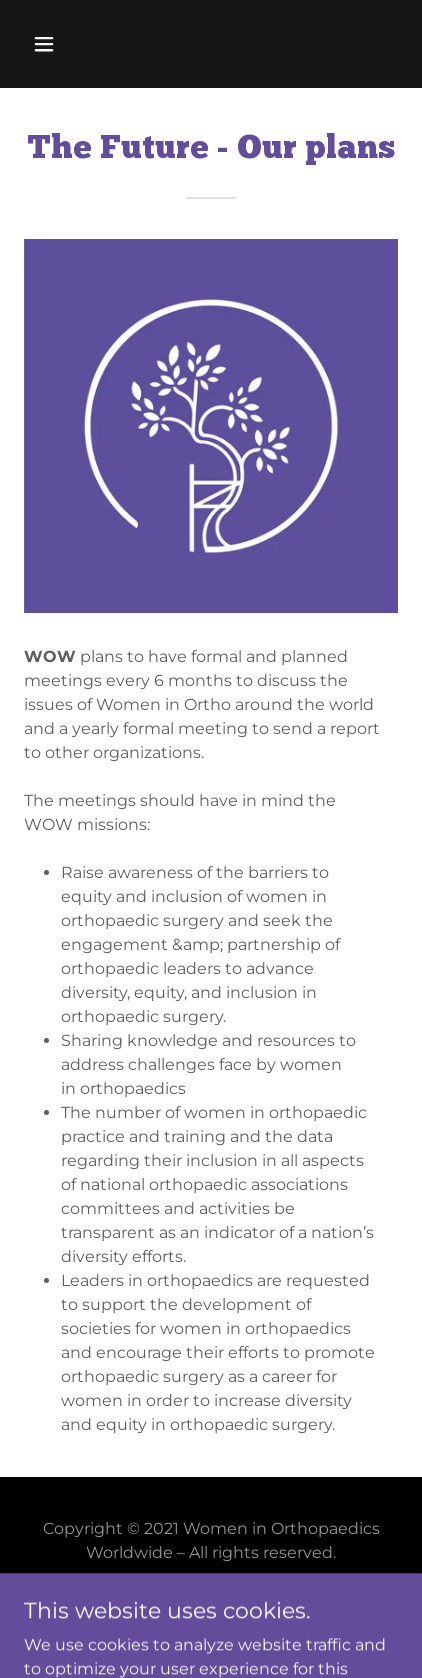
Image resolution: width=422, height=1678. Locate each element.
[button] (66, 44)
